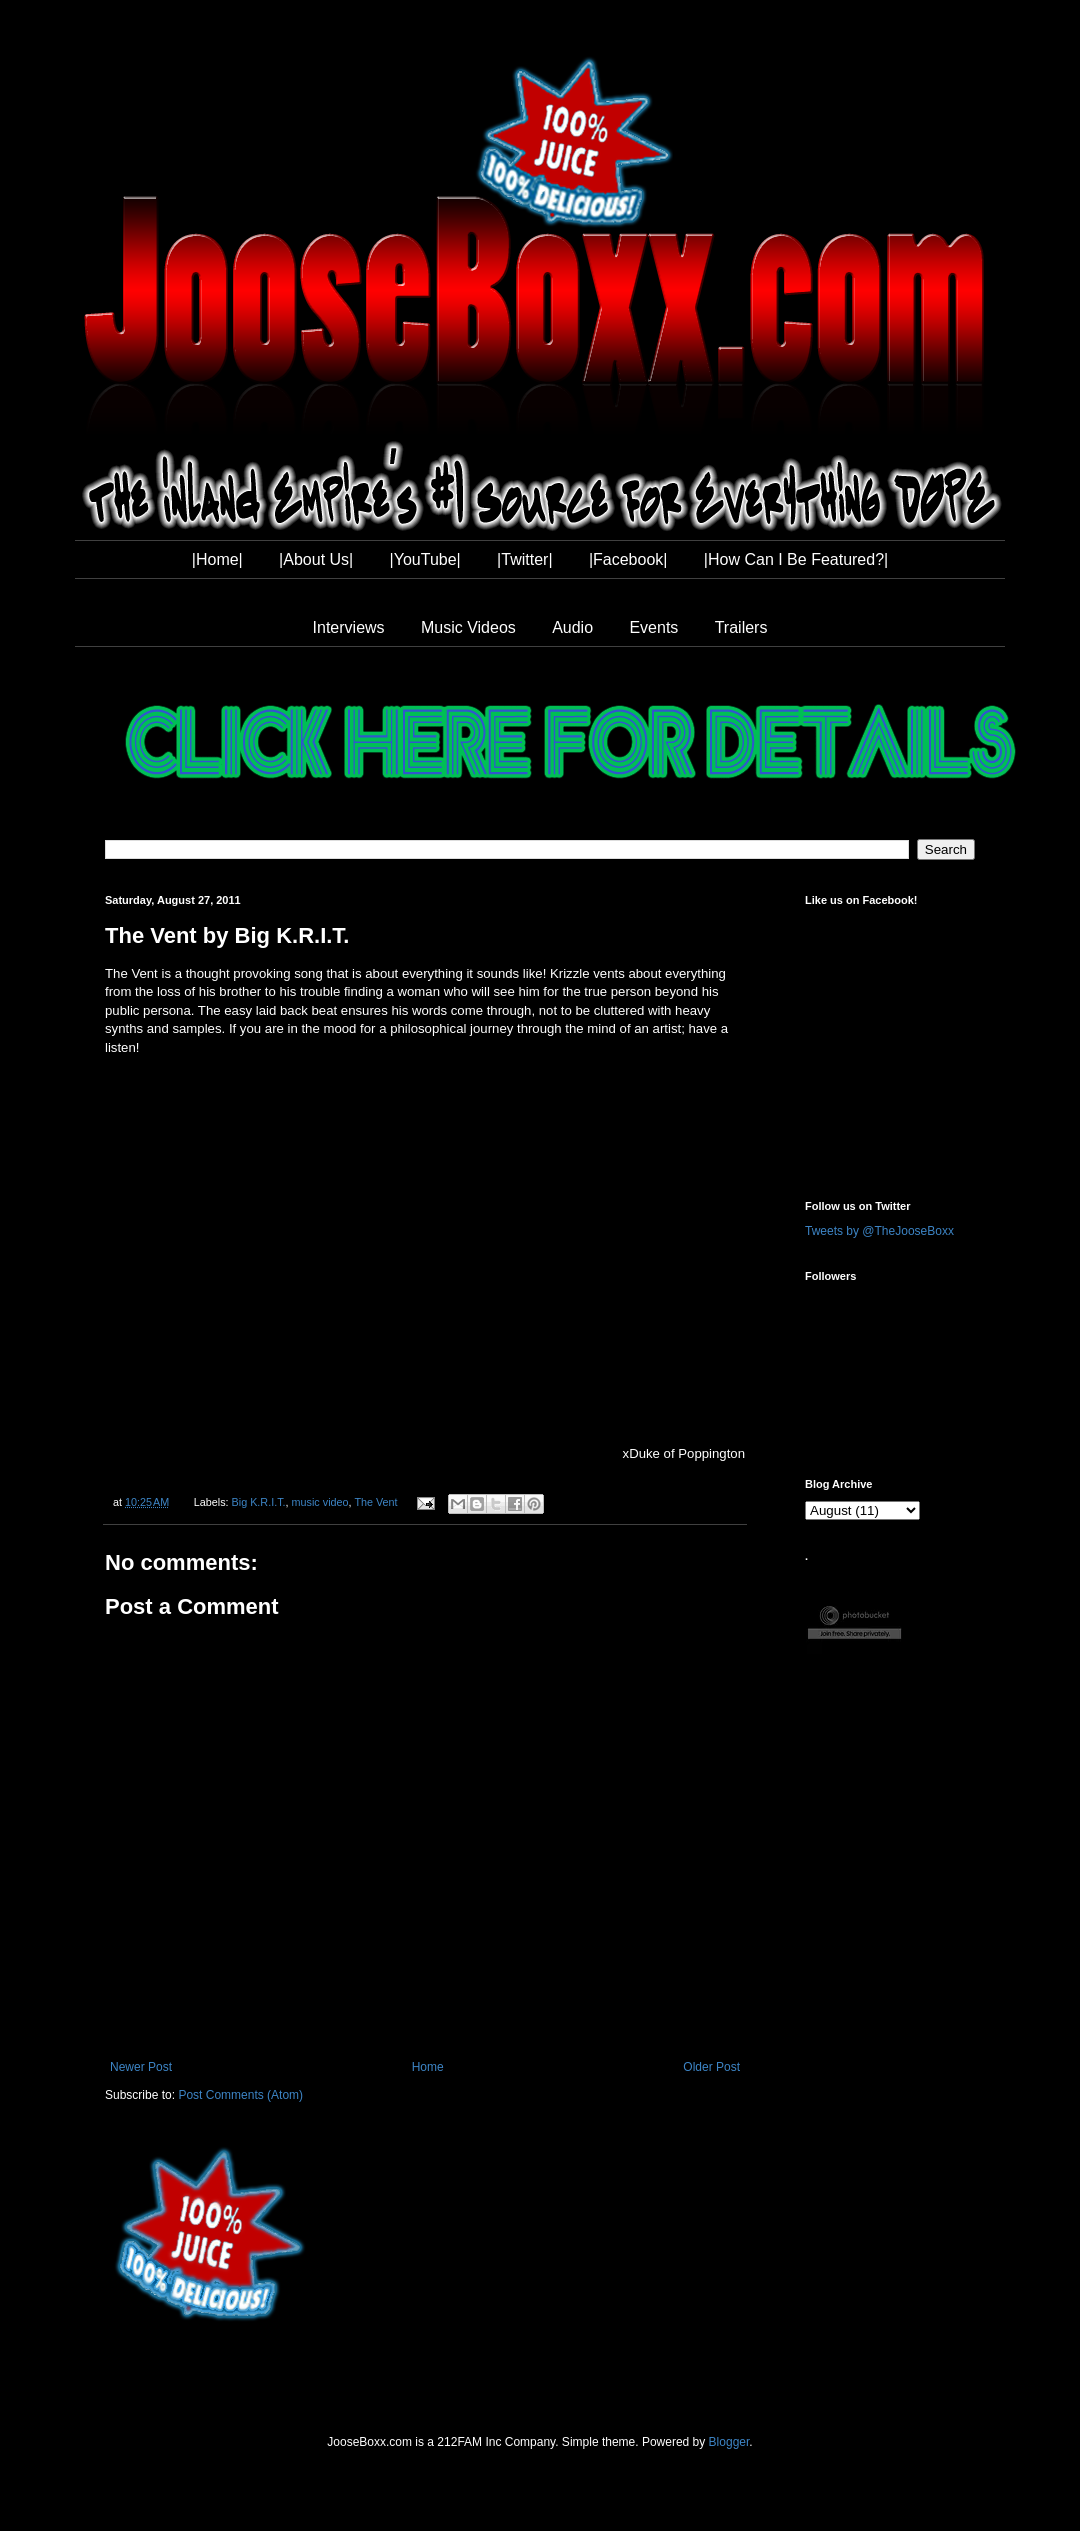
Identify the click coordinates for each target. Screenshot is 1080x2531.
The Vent (375, 1502)
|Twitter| (524, 559)
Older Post (711, 2067)
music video (320, 1502)
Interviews (349, 627)
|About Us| (316, 559)
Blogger (729, 2442)
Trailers (741, 627)
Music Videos (468, 627)
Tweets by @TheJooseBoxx (879, 1231)
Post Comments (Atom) (240, 2095)
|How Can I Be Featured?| (796, 559)
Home (428, 2067)
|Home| (217, 559)
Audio (572, 627)
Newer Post (141, 2067)
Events (653, 627)
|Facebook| (628, 559)
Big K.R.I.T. (259, 1502)
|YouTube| (425, 559)
